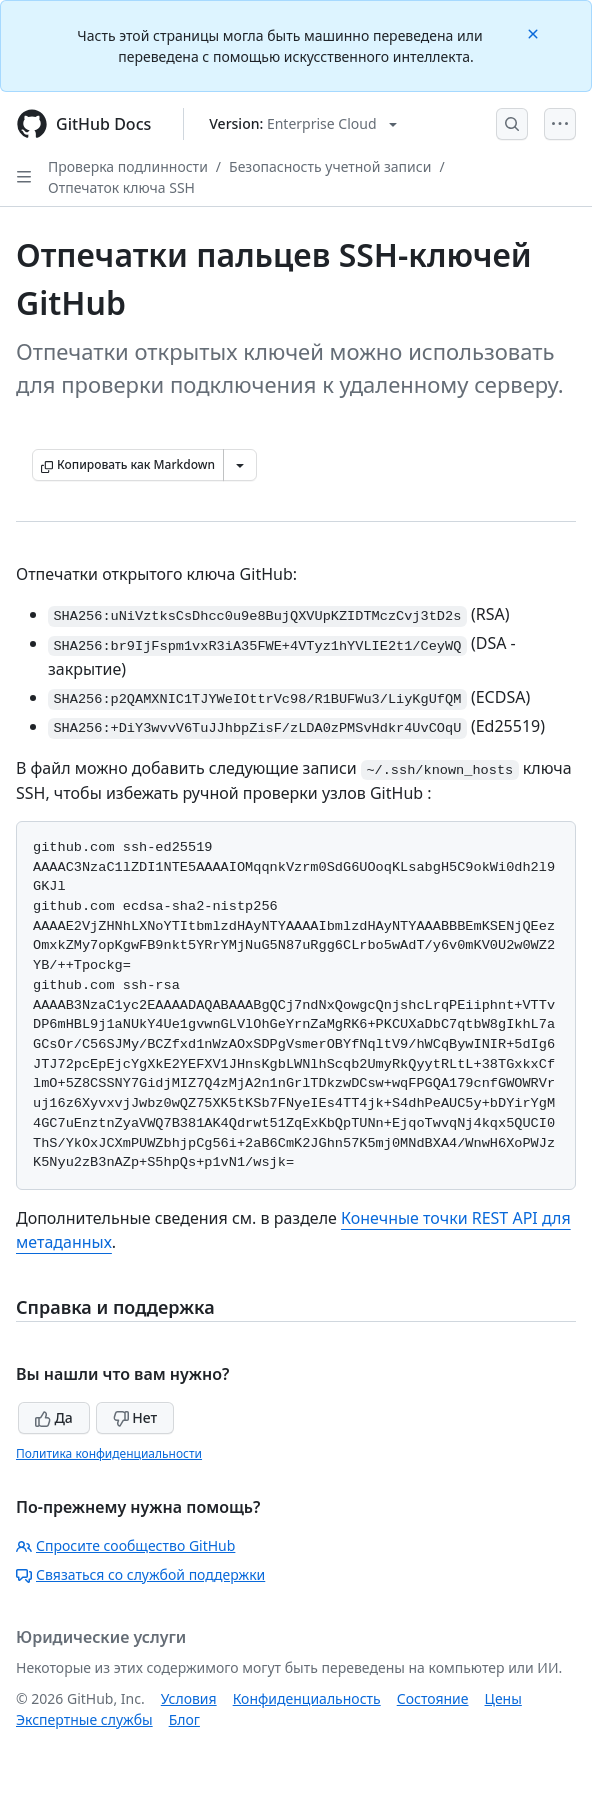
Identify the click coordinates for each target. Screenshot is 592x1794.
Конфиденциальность (307, 1698)
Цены (503, 1698)
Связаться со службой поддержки (140, 1574)
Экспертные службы (84, 1719)
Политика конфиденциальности (109, 1453)
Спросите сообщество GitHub (125, 1545)
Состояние (433, 1698)
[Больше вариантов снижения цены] (240, 465)
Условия (189, 1698)
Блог (184, 1719)
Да (54, 1417)
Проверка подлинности (128, 166)
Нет (135, 1417)
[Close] (535, 32)
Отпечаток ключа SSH (121, 187)
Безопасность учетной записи (330, 166)
